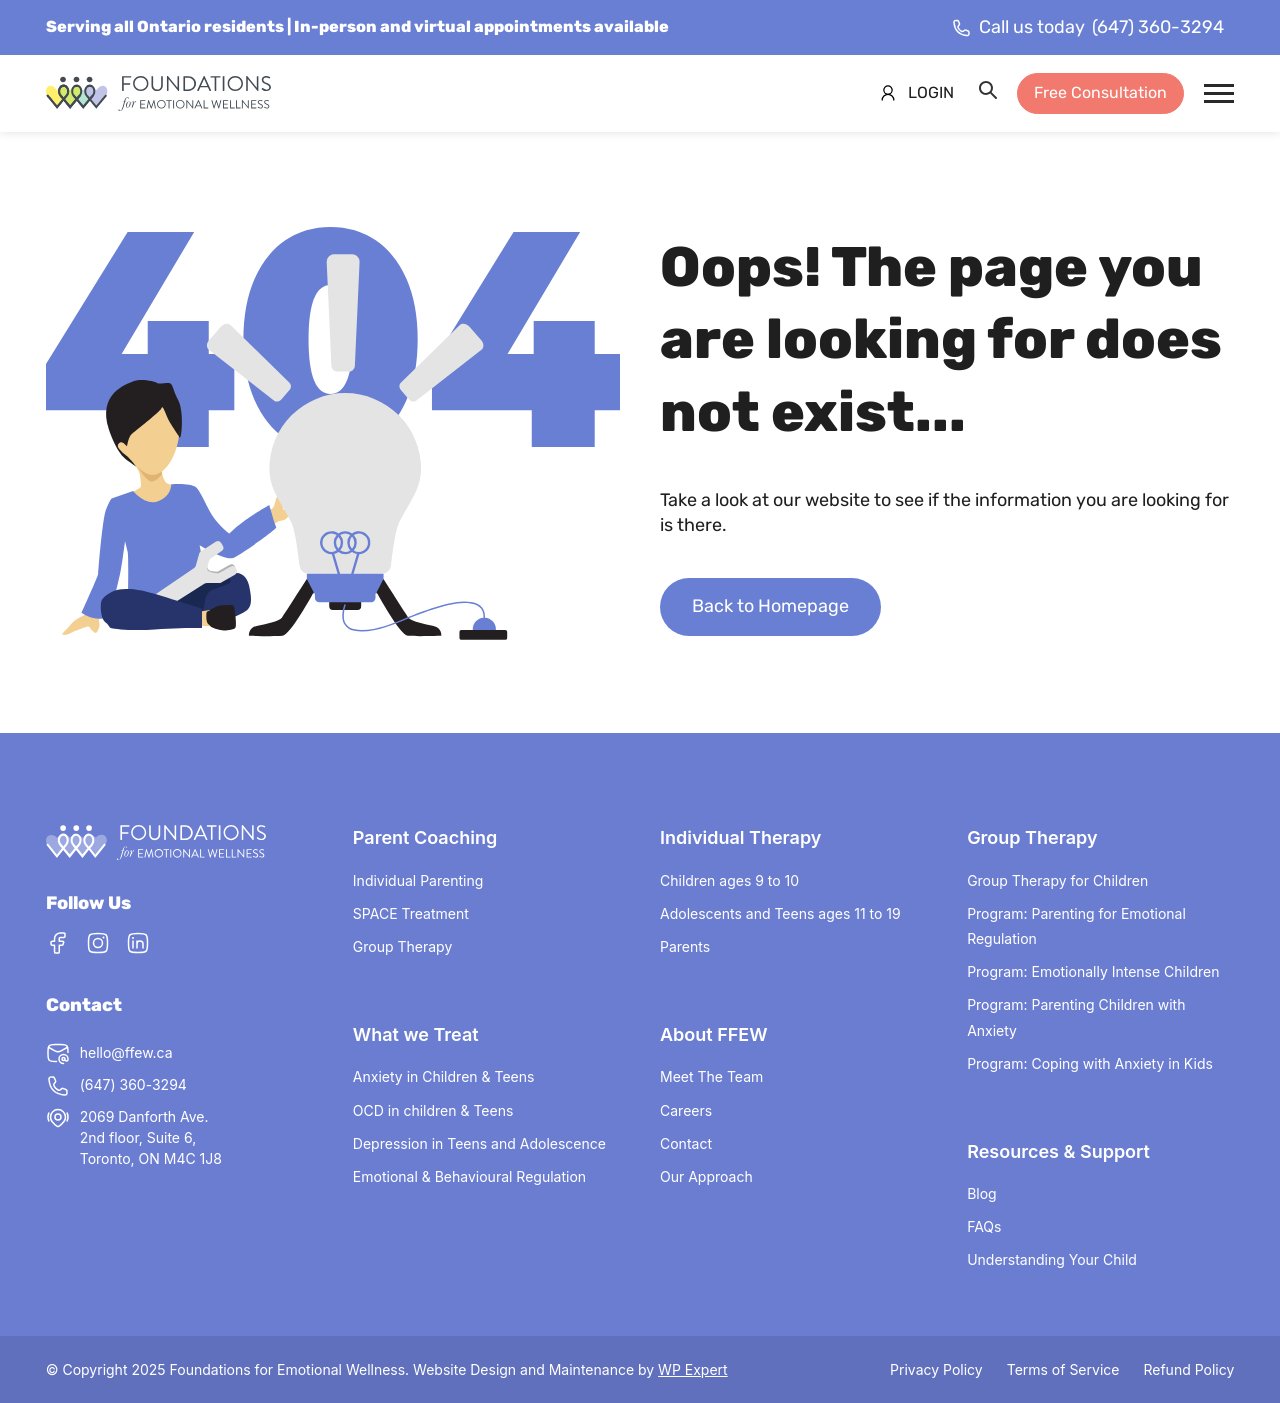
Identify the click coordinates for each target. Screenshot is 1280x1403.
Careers (686, 1110)
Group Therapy (402, 946)
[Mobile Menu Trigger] (1219, 93)
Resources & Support (1058, 1151)
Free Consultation (1100, 92)
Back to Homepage (770, 606)
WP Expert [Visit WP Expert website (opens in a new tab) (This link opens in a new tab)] (693, 1369)
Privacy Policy (936, 1369)
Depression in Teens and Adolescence (479, 1143)
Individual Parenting (418, 880)
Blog (982, 1193)
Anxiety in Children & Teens (444, 1076)
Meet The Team (711, 1076)
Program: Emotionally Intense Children (1093, 971)
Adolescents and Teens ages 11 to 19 (780, 913)
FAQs (984, 1226)
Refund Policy (1188, 1369)
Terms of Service (1063, 1369)
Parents (685, 946)
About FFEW (714, 1034)
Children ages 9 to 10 (729, 880)
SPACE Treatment (411, 913)
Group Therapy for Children (1057, 880)
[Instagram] (98, 946)
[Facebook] (58, 946)
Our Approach (706, 1176)
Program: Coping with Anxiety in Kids (1090, 1063)
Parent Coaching (425, 837)
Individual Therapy (740, 837)
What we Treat (416, 1034)
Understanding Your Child (1052, 1259)
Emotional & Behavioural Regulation (469, 1176)
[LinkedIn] (138, 946)
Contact (686, 1143)
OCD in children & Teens (433, 1110)
